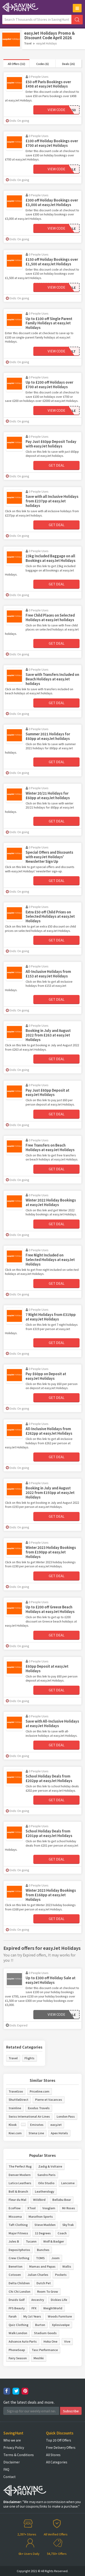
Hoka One (50, 2341)
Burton (40, 2325)
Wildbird (39, 2199)
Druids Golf (16, 2299)
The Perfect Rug (20, 2166)
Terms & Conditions (18, 2454)
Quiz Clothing (18, 2325)
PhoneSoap (17, 2350)
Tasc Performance (45, 2350)
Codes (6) (42, 64)
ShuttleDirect (18, 2099)
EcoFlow (15, 2208)
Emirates (37, 2124)
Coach (62, 2233)
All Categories (56, 2462)
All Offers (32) (16, 64)
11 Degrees (43, 2233)
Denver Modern (20, 2175)
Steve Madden (45, 2224)
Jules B (14, 2241)
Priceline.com (39, 2091)
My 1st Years (32, 2316)
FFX (34, 2308)
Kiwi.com (15, 2133)
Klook (13, 2124)
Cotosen (15, 2274)
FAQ (6, 2469)
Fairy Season (18, 2358)
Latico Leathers (20, 2183)
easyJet (56, 2124)
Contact (9, 2476)
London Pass (66, 2116)
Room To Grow (47, 2291)
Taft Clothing (18, 2224)
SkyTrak (68, 2224)
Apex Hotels (59, 2133)
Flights (29, 2058)
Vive (67, 2341)
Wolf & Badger (53, 2241)
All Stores (53, 2454)
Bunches (43, 2250)
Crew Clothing (19, 2258)
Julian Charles (38, 2274)
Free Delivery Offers (60, 2447)
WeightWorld (52, 2308)
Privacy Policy (13, 2447)
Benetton (15, 2266)
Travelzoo (16, 2091)
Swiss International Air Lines (29, 2116)
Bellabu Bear (61, 2199)
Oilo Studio (46, 2183)
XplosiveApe (61, 2325)
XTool (31, 2208)
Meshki (39, 2358)
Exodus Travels (39, 2108)
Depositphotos (19, 2250)
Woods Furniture (60, 2316)
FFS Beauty (17, 2308)
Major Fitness (18, 2233)
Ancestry (37, 2299)
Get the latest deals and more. (28, 2402)
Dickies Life (59, 2299)
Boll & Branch (18, 2191)
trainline (15, 2108)
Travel (28, 43)
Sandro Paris (46, 2175)
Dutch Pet (43, 2283)
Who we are (12, 2440)
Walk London (18, 2333)
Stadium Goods (45, 2333)
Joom (55, 2258)
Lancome (68, 2183)
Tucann (31, 2241)
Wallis (66, 2266)
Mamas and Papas (42, 2266)
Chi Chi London (19, 2291)
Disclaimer (11, 2462)
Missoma (15, 2216)
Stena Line (36, 2133)
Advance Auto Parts (23, 2341)
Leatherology (44, 2191)
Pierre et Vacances (48, 2099)
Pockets (61, 2274)
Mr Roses (68, 2208)
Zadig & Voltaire (50, 2166)
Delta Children (19, 2283)
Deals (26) (68, 64)
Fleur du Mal (17, 2199)
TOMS (40, 2258)
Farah (13, 2316)
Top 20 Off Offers (58, 2440)
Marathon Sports (41, 2216)
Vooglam (48, 2208)
